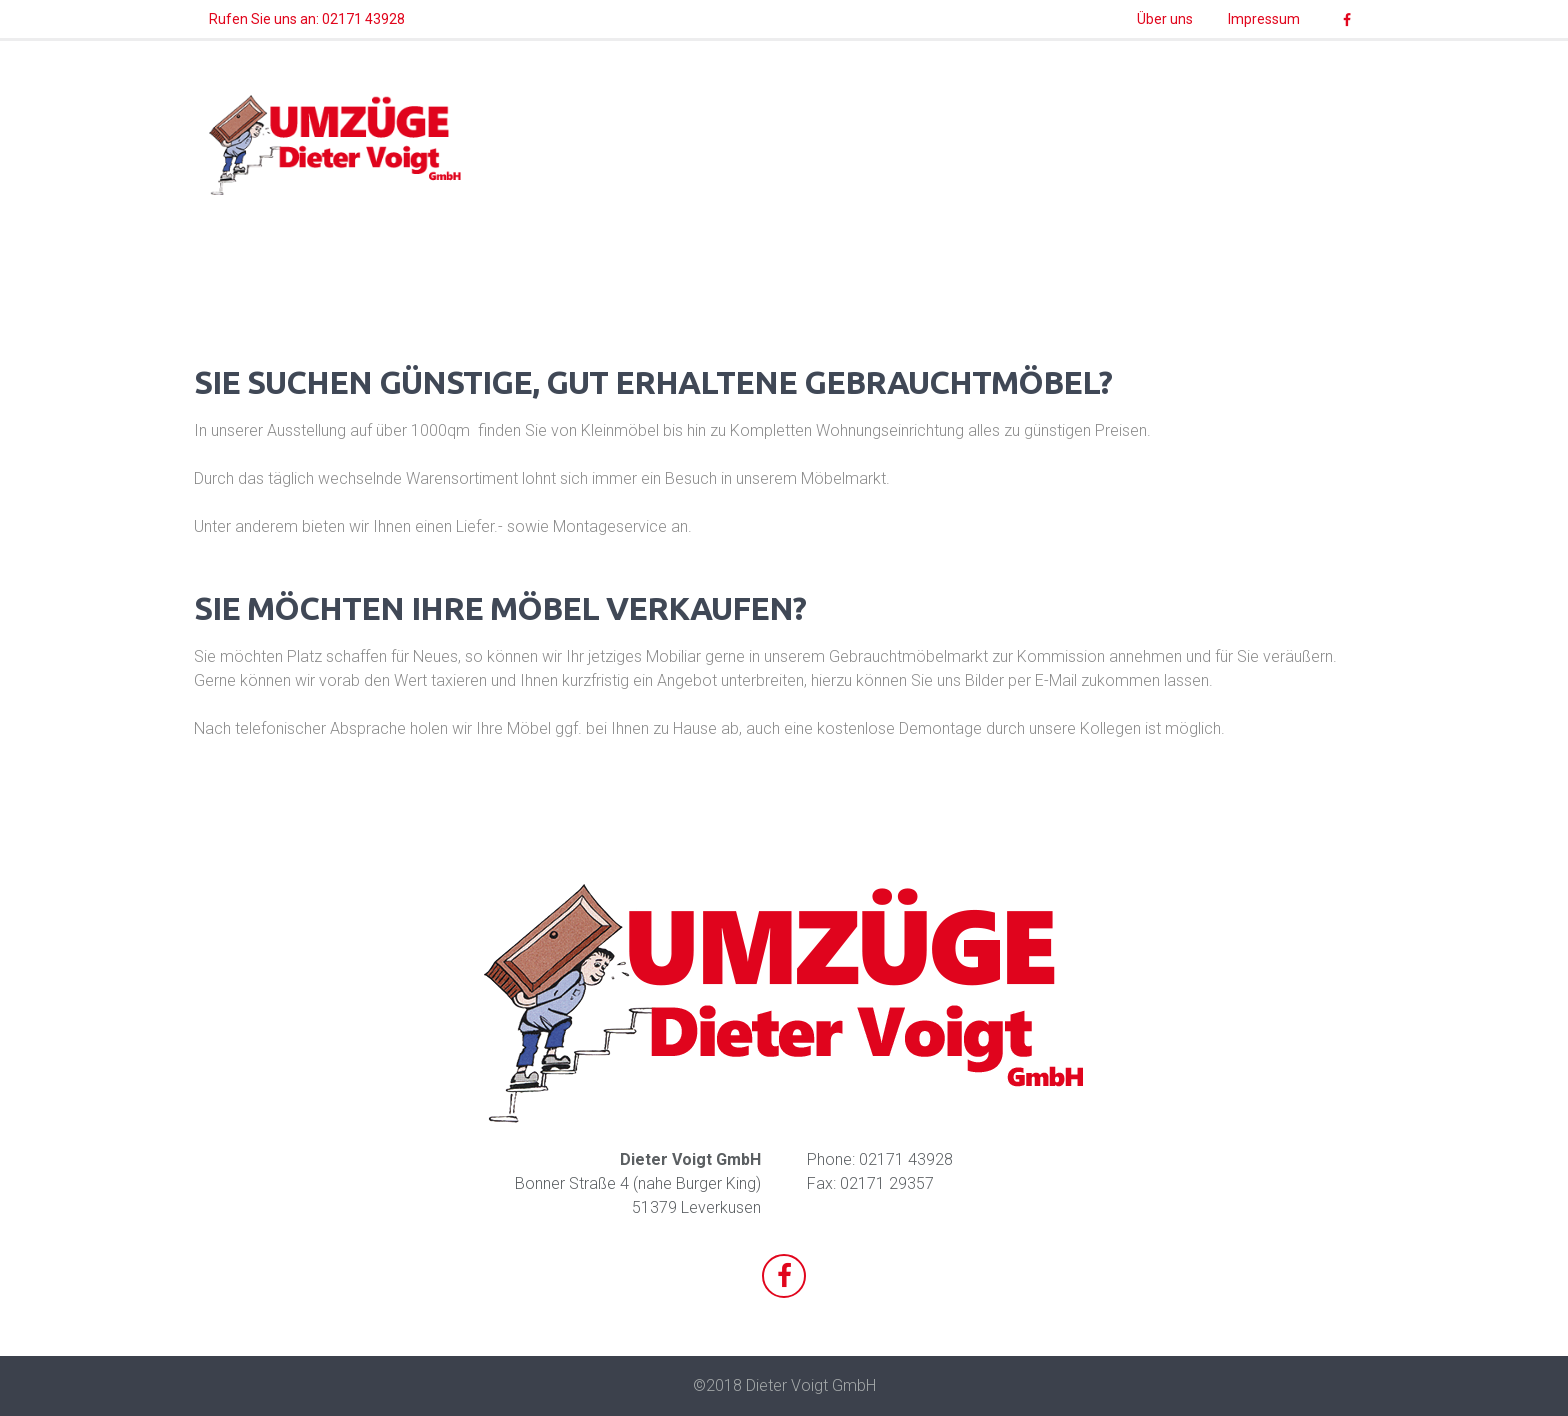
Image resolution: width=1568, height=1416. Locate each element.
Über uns (1165, 19)
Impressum (1264, 19)
